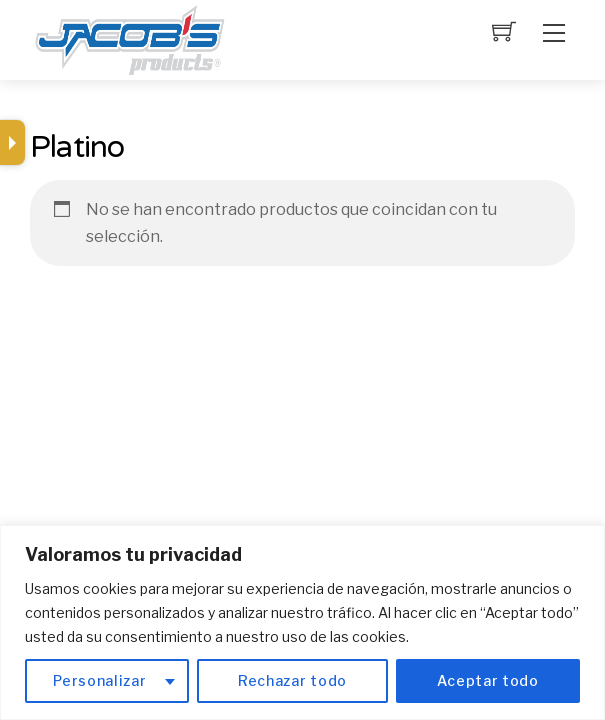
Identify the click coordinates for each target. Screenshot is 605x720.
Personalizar (99, 680)
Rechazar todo (292, 680)
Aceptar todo (487, 680)
